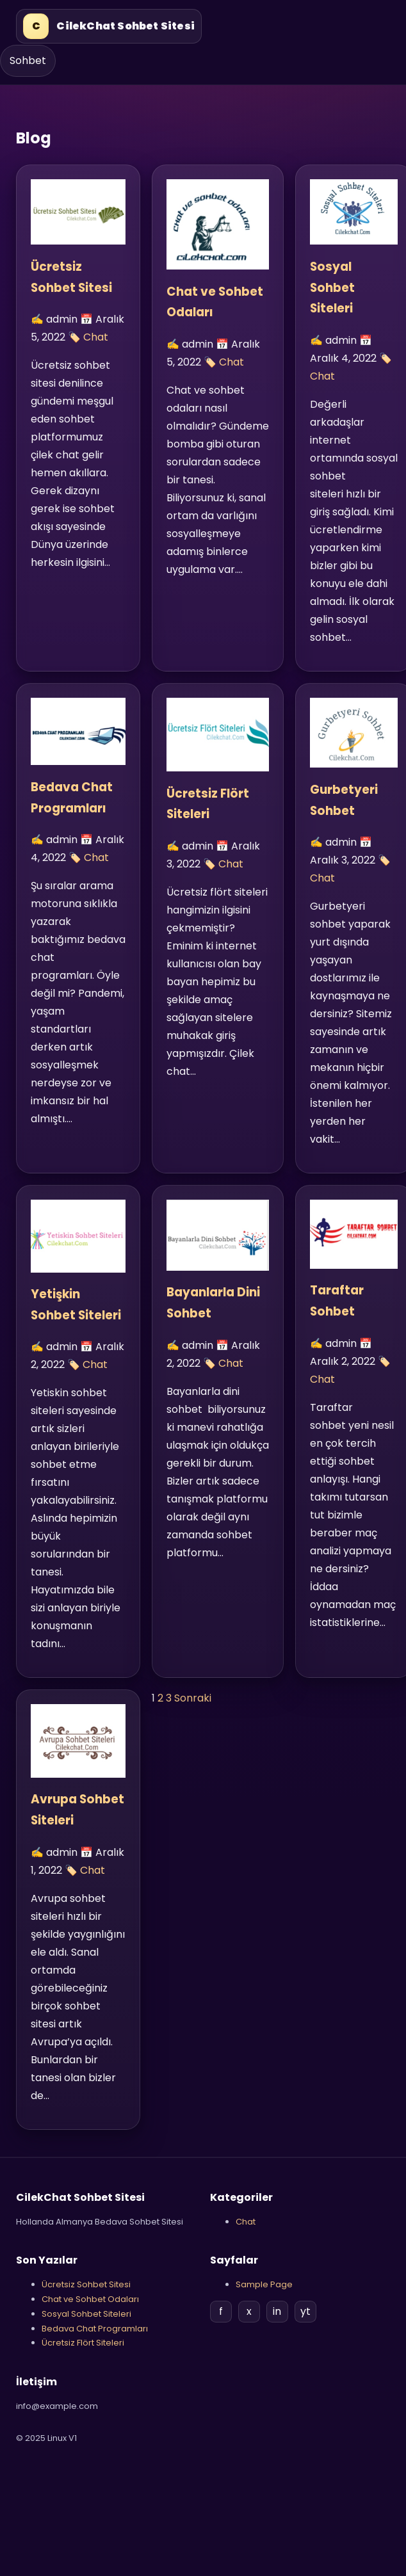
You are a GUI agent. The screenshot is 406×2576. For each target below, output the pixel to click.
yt (305, 2311)
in (277, 2311)
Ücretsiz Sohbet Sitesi (86, 2284)
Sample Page (264, 2284)
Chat (95, 337)
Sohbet (28, 60)
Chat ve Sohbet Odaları (90, 2299)
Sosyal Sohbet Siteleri (332, 288)
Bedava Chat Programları (95, 2328)
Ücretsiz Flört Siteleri (83, 2343)
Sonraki (192, 1698)
